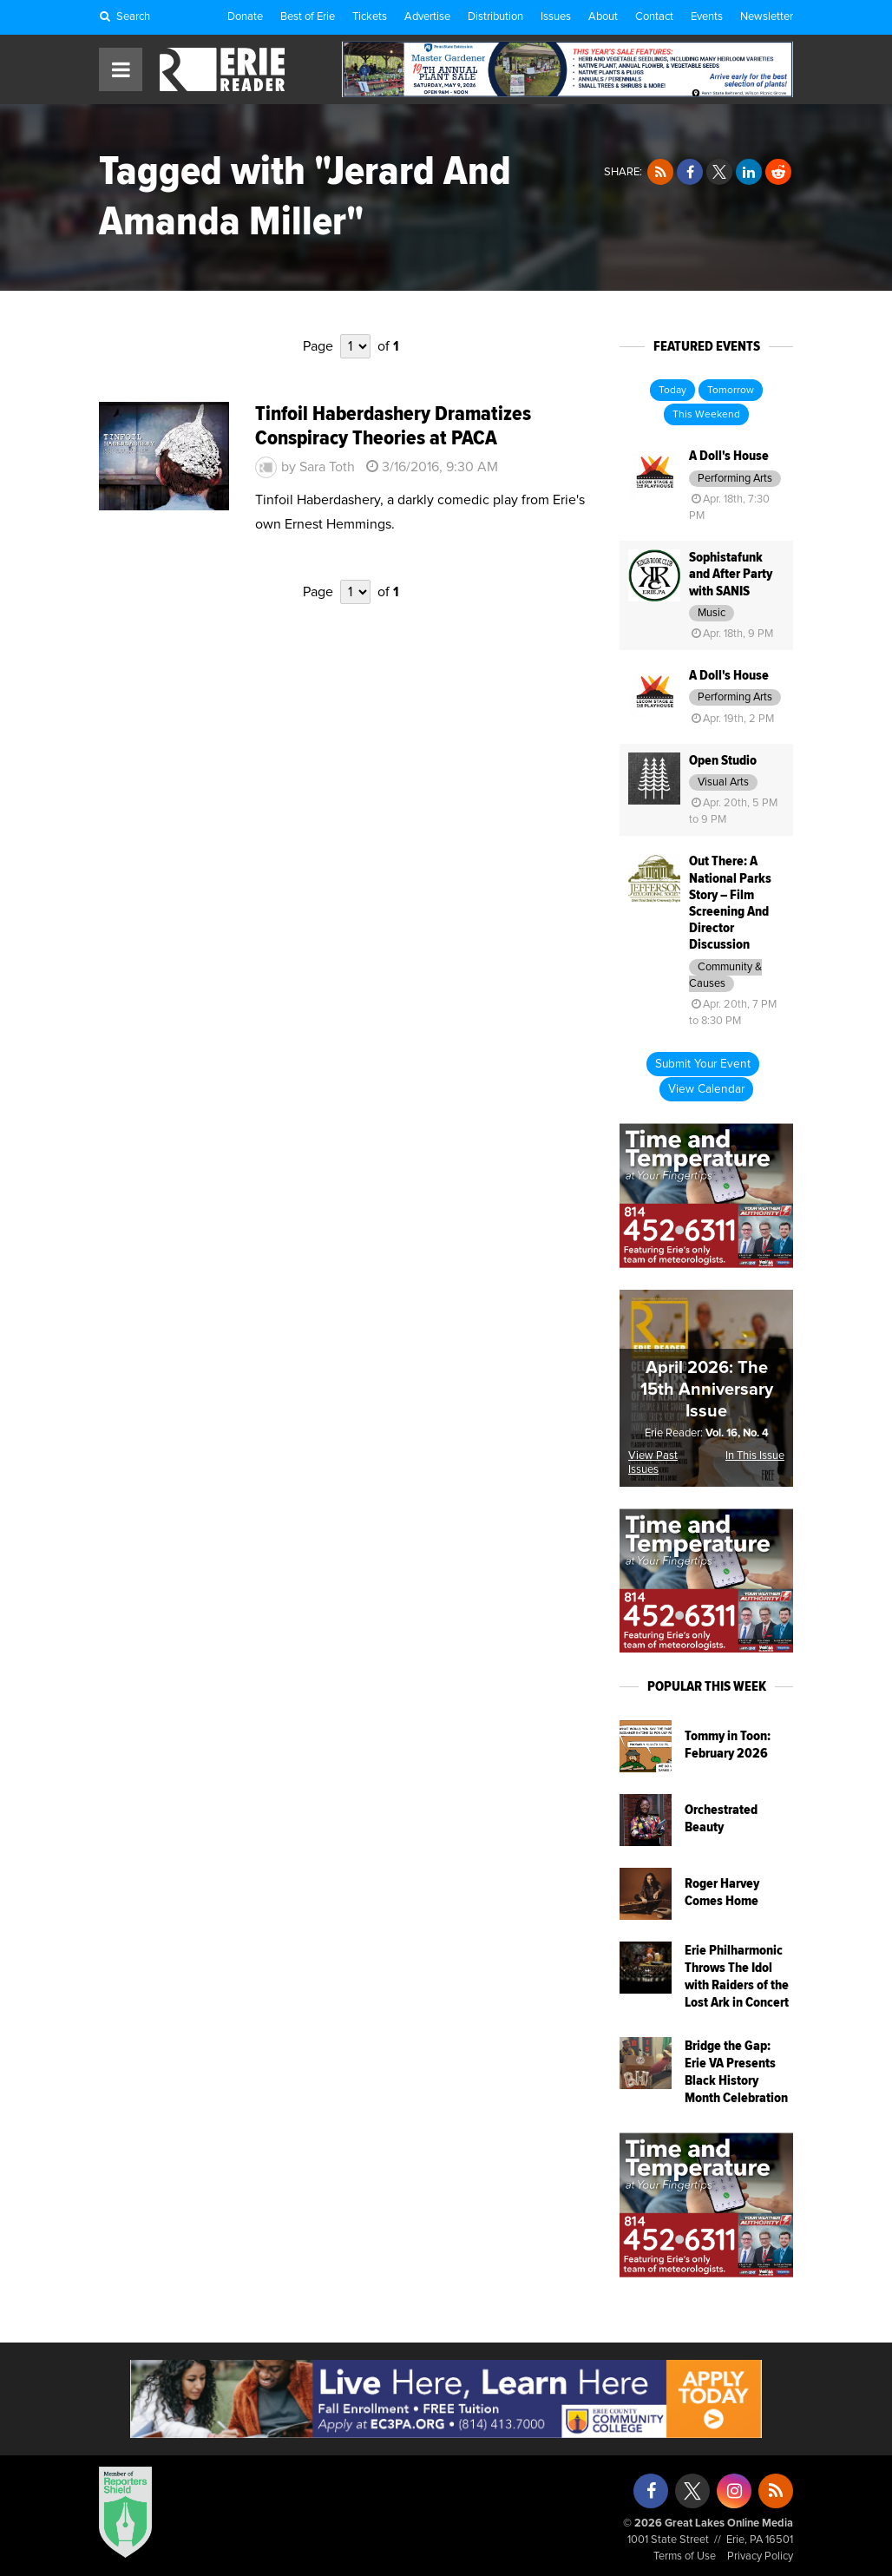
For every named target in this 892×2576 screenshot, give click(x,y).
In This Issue (754, 1456)
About (603, 17)
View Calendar (706, 1089)
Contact (654, 17)
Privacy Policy (760, 2556)
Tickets (369, 17)
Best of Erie (307, 17)
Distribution (495, 17)
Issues (556, 17)
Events (707, 17)
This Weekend (706, 415)
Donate (245, 17)
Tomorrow (730, 390)
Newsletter (766, 17)
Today (672, 390)
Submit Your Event (703, 1064)
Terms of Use (684, 2556)
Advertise (427, 17)
